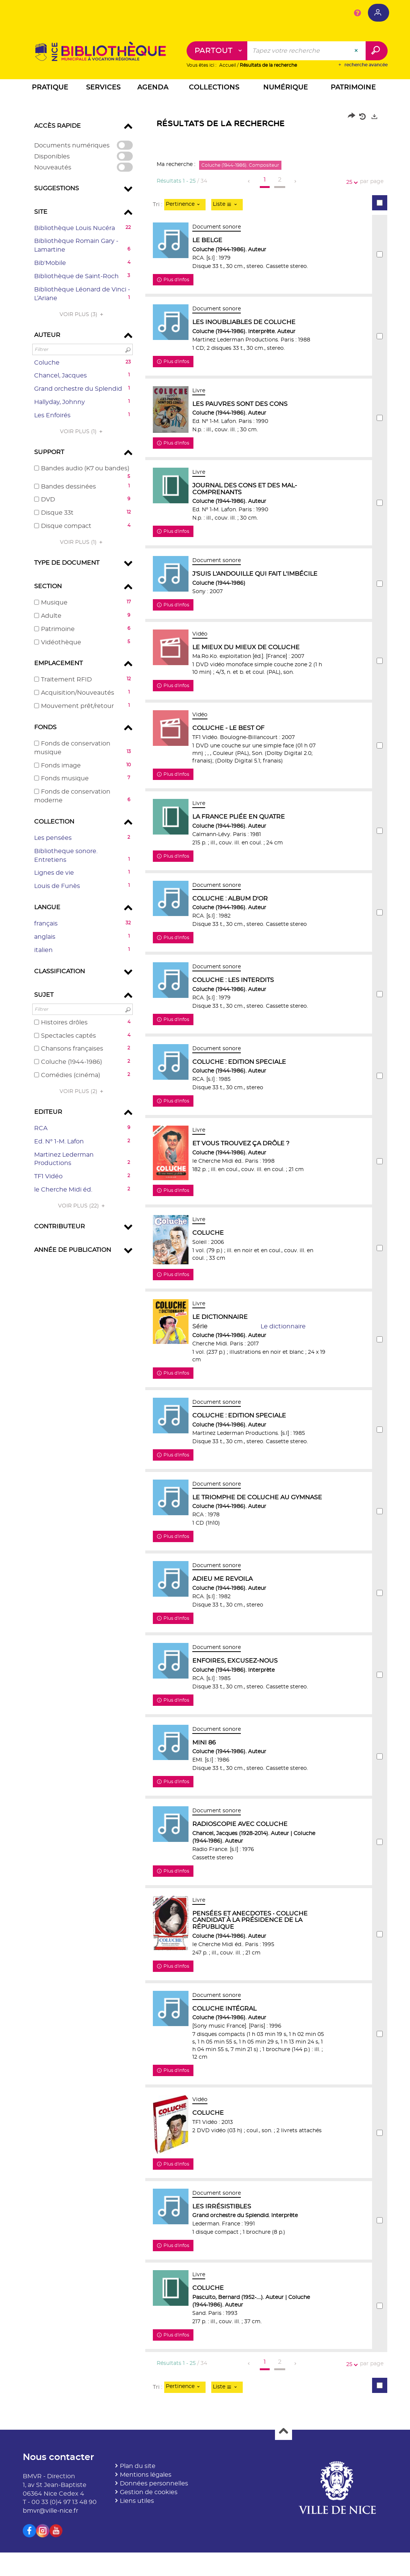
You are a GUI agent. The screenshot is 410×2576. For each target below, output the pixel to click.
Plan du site (138, 2516)
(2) (82, 1091)
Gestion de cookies (149, 2542)
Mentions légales (145, 2525)
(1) (82, 431)
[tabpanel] (205, 1281)
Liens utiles (137, 2551)
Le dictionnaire (289, 1356)
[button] (50, 89)
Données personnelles (154, 2533)
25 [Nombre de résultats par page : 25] (350, 182)
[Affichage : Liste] (227, 205)
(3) (82, 314)
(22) (82, 1206)
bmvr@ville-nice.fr (50, 2561)
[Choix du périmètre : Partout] (217, 51)
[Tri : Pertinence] (185, 205)
